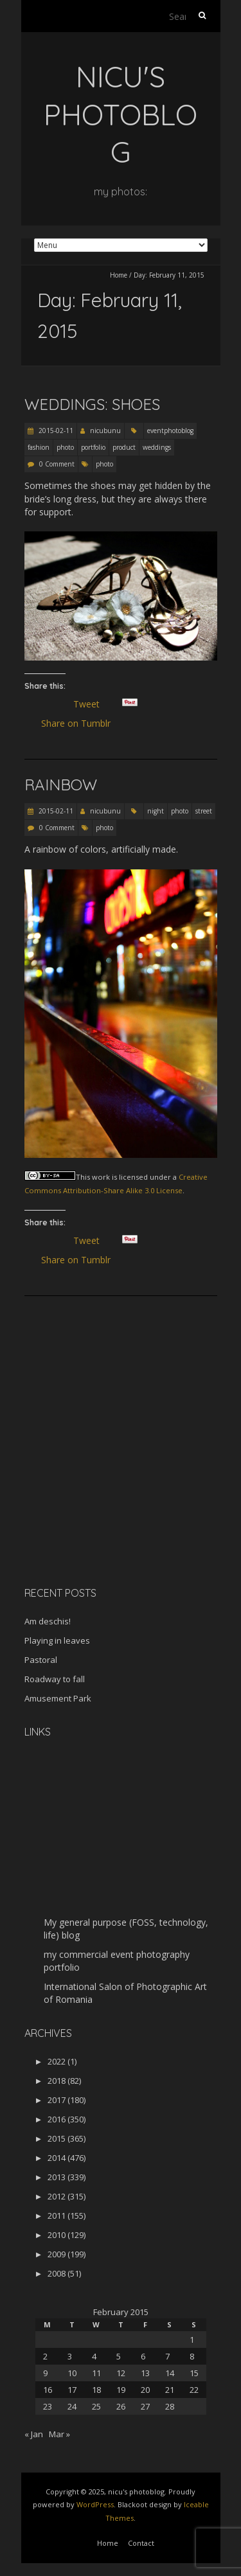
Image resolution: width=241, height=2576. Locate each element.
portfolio (93, 447)
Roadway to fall (54, 1679)
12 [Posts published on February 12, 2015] (120, 2373)
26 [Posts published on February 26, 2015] (120, 2406)
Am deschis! (47, 1621)
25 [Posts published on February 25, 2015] (96, 2406)
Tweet (92, 704)
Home (118, 275)
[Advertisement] (104, 1485)
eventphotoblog (170, 430)
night (155, 810)
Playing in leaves (57, 1640)
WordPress (95, 2504)
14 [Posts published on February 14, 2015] (169, 2373)
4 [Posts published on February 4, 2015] (94, 2356)
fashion (38, 447)
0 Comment (57, 463)
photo (65, 447)
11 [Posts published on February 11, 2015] (96, 2373)
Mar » (59, 2434)
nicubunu (105, 430)
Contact (141, 2543)
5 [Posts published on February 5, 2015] (118, 2356)
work (101, 1177)
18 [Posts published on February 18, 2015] (96, 2389)
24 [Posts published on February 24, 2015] (71, 2406)
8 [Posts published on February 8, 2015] (192, 2356)
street (203, 810)
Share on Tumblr (81, 723)
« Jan (33, 2434)
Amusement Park (57, 1698)
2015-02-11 (55, 430)
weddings (157, 447)
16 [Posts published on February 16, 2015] (47, 2389)
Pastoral (40, 1660)
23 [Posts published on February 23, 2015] (47, 2406)
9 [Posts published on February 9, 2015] (45, 2373)
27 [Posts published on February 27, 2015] (145, 2406)
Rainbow (60, 784)
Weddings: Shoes (92, 404)
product (124, 447)
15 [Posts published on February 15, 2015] (194, 2373)
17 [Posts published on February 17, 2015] (71, 2389)
